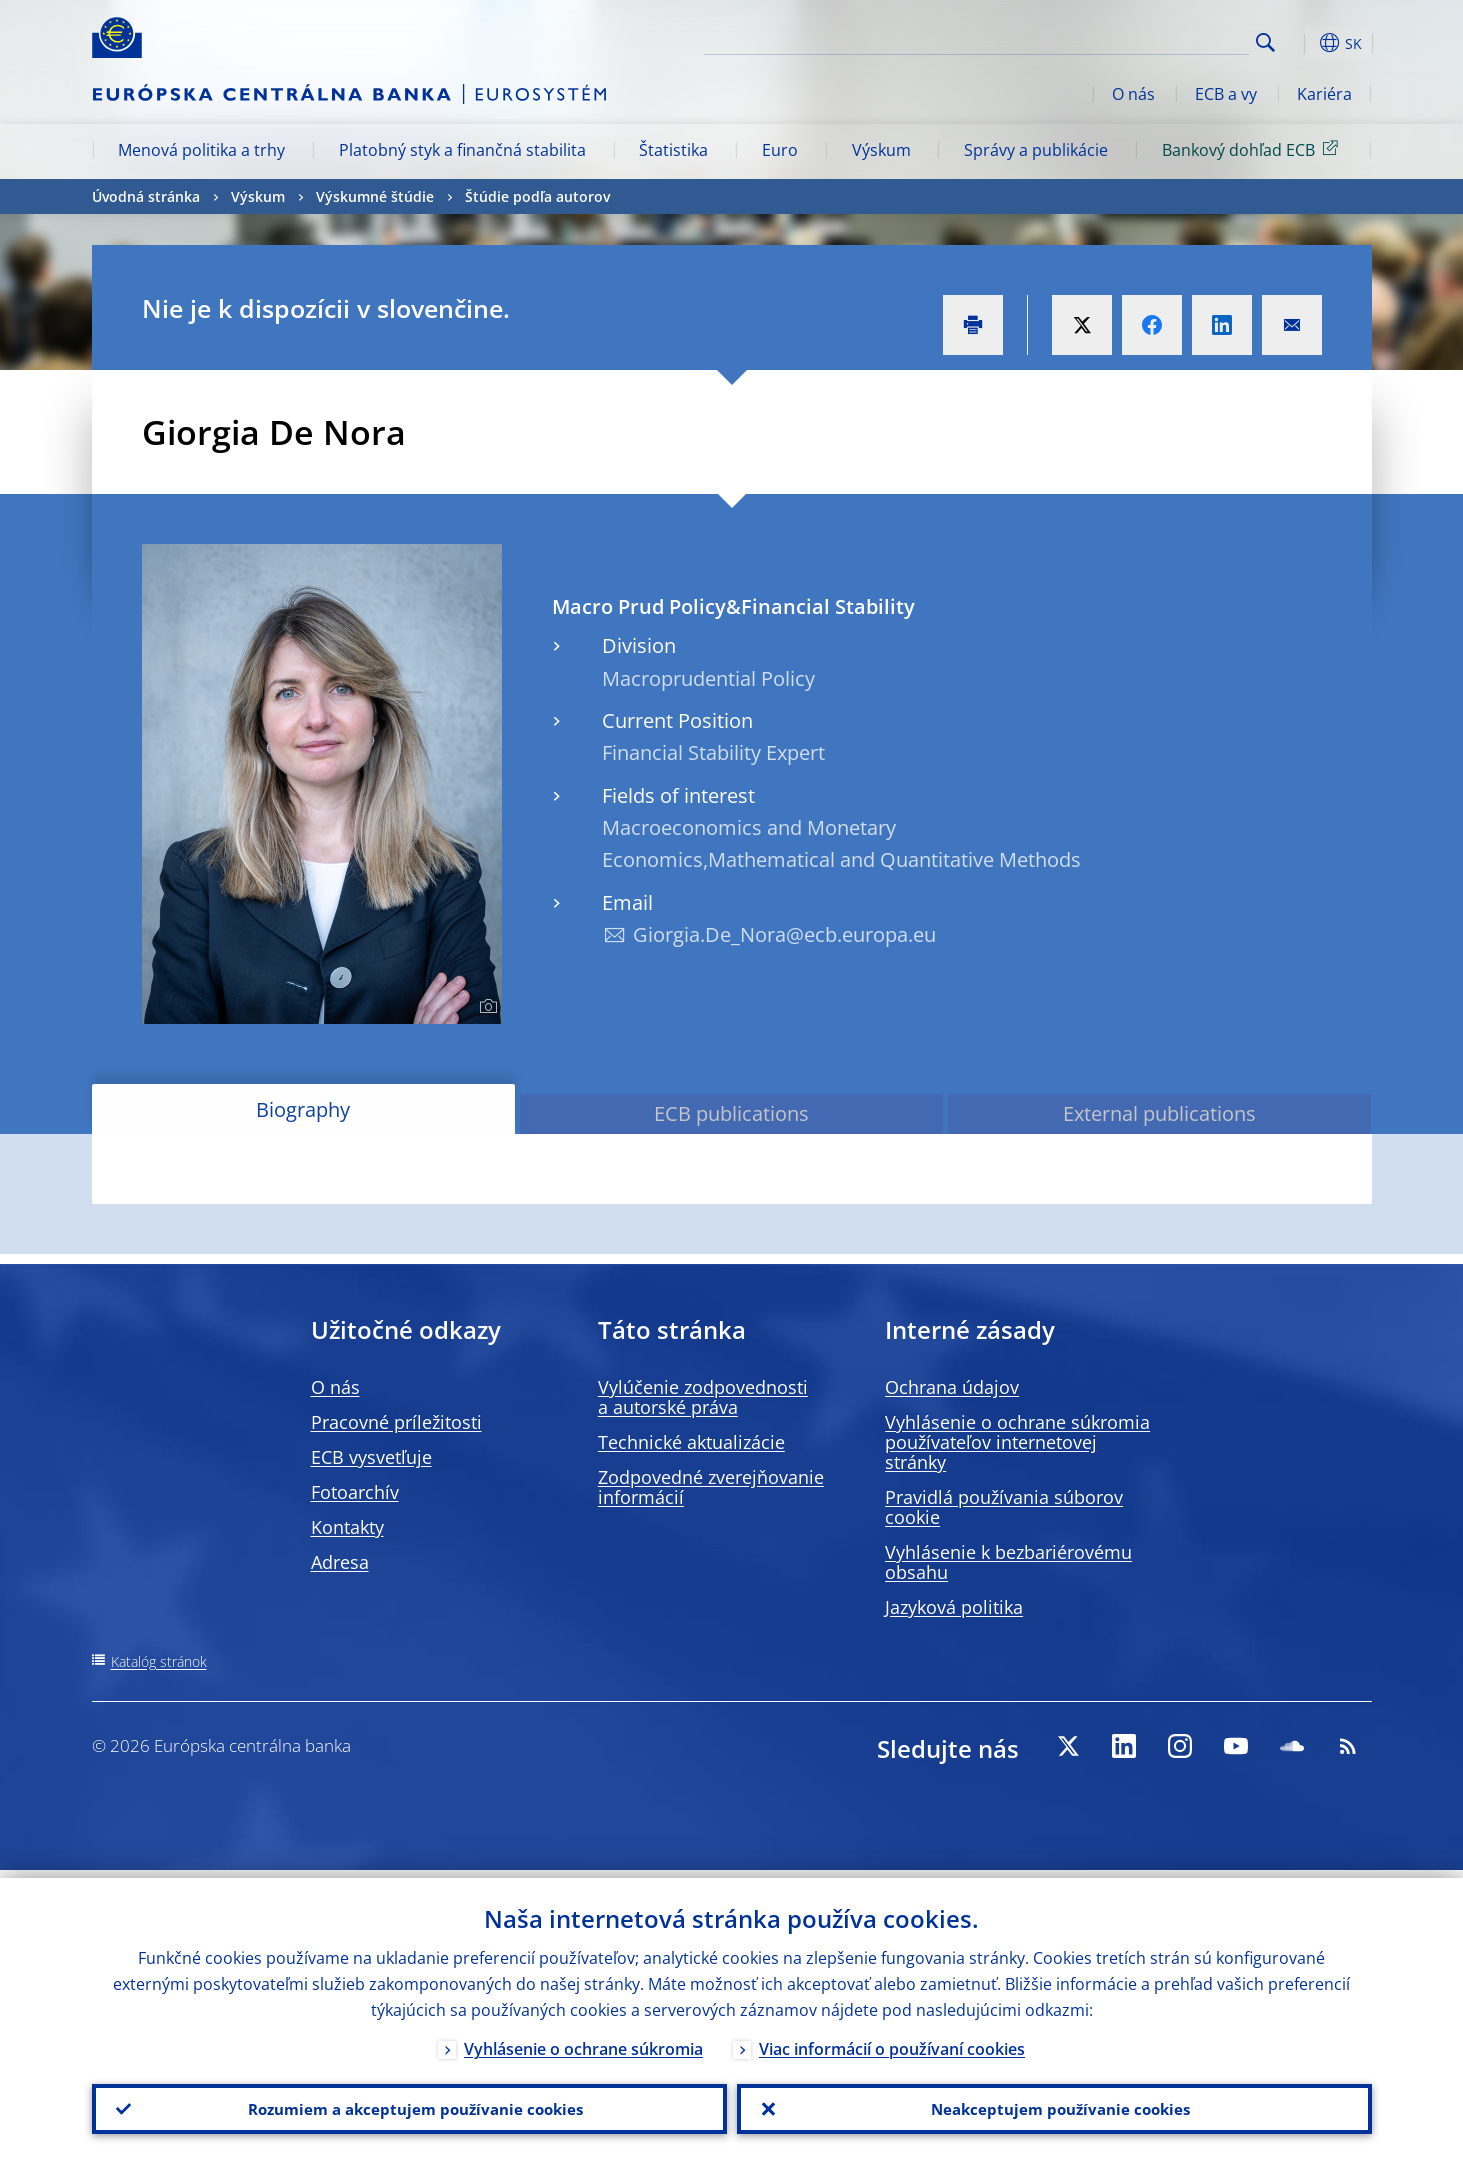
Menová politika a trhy (201, 150)
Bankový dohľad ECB (1253, 149)
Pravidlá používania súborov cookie (1004, 1507)
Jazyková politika (954, 1607)
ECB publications (731, 1113)
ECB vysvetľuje (371, 1457)
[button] (1302, 43)
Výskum (881, 150)
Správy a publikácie (1036, 150)
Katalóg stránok (159, 1661)
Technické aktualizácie (691, 1442)
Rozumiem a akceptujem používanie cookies (409, 2105)
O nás (1133, 94)
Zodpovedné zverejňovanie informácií (711, 1487)
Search (1265, 42)
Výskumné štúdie (375, 196)
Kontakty (347, 1527)
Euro (780, 150)
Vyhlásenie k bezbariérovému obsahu (1008, 1562)
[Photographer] (485, 1007)
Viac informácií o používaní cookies (892, 2041)
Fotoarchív (355, 1492)
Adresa (340, 1562)
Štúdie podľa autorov (537, 196)
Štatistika (673, 150)
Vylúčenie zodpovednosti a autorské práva (703, 1397)
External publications (1159, 1113)
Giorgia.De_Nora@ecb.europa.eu (784, 934)
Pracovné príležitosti (396, 1422)
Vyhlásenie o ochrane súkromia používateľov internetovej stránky (1017, 1442)
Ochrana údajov (952, 1387)
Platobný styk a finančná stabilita (462, 150)
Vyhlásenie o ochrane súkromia (583, 2041)
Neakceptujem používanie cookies (1054, 2105)
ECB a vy (1226, 94)
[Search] (1149, 40)
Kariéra (1324, 94)
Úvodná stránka (146, 196)
